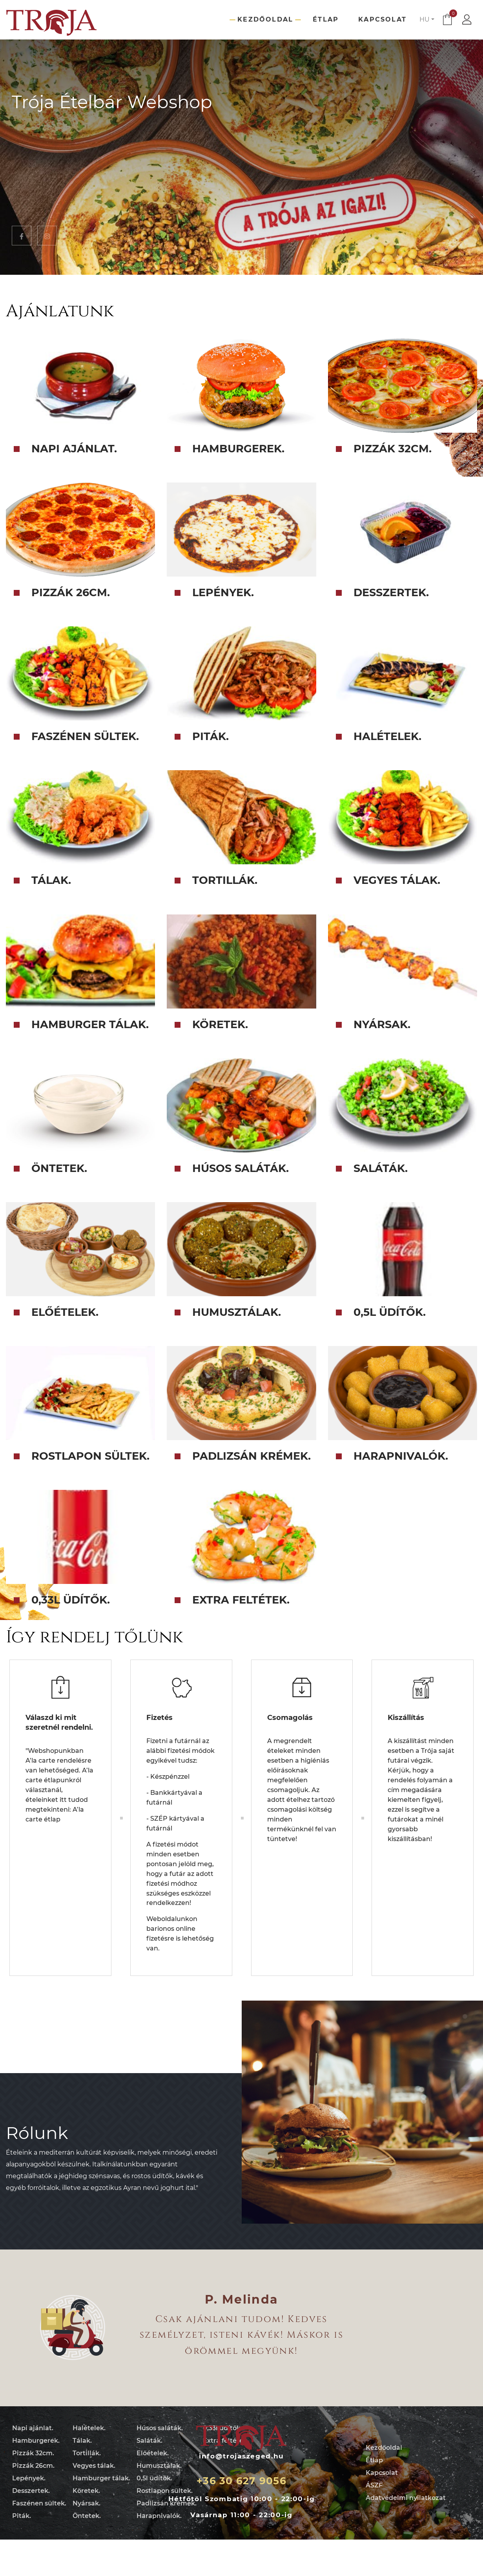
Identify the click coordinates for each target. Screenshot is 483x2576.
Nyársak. (86, 2503)
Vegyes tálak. (94, 2465)
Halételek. (89, 2428)
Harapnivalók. (159, 2516)
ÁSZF (374, 2485)
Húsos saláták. (160, 2428)
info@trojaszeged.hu (241, 2456)
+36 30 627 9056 (241, 2481)
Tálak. (82, 2440)
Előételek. (153, 2453)
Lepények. (29, 2478)
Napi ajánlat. (32, 2428)
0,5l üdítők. (154, 2478)
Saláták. (149, 2440)
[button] (426, 19)
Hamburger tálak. (101, 2478)
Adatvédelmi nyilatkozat (406, 2498)
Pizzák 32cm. (33, 2453)
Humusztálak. (159, 2465)
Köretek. (86, 2490)
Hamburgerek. (36, 2440)
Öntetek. (87, 2516)
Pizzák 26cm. (33, 2465)
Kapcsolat (382, 19)
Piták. (21, 2516)
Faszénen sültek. (39, 2503)
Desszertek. (31, 2490)
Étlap (326, 19)
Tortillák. (87, 2453)
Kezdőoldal (265, 19)
